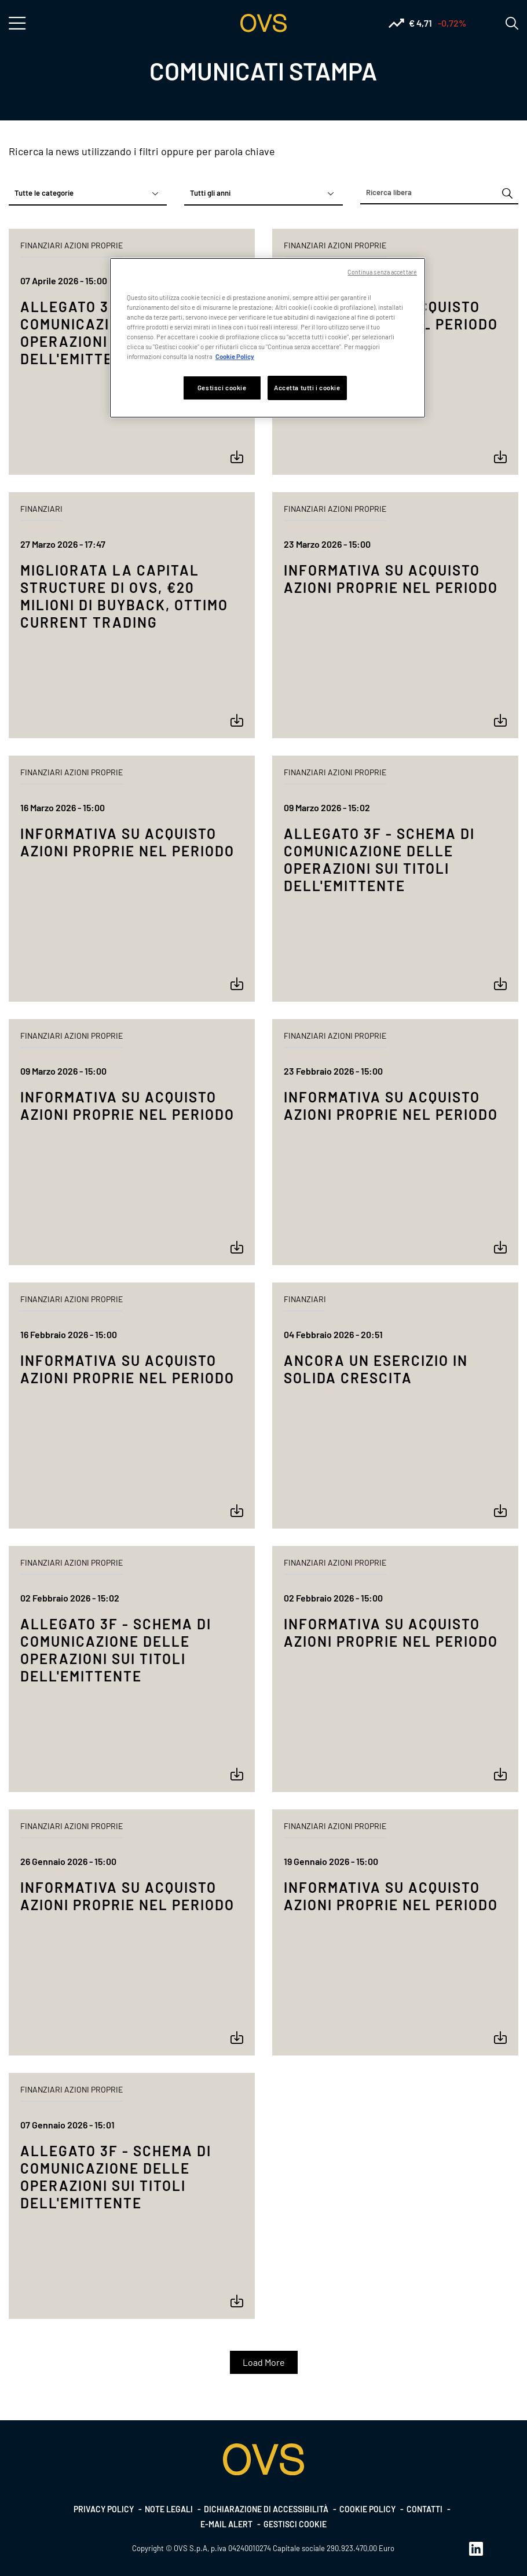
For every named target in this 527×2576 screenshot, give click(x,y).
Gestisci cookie (295, 2524)
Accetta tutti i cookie (307, 387)
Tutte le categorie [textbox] (44, 192)
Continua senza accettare (382, 272)
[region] (267, 338)
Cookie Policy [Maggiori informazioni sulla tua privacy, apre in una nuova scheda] (234, 356)
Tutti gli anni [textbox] (210, 192)
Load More (264, 2362)
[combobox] (88, 193)
